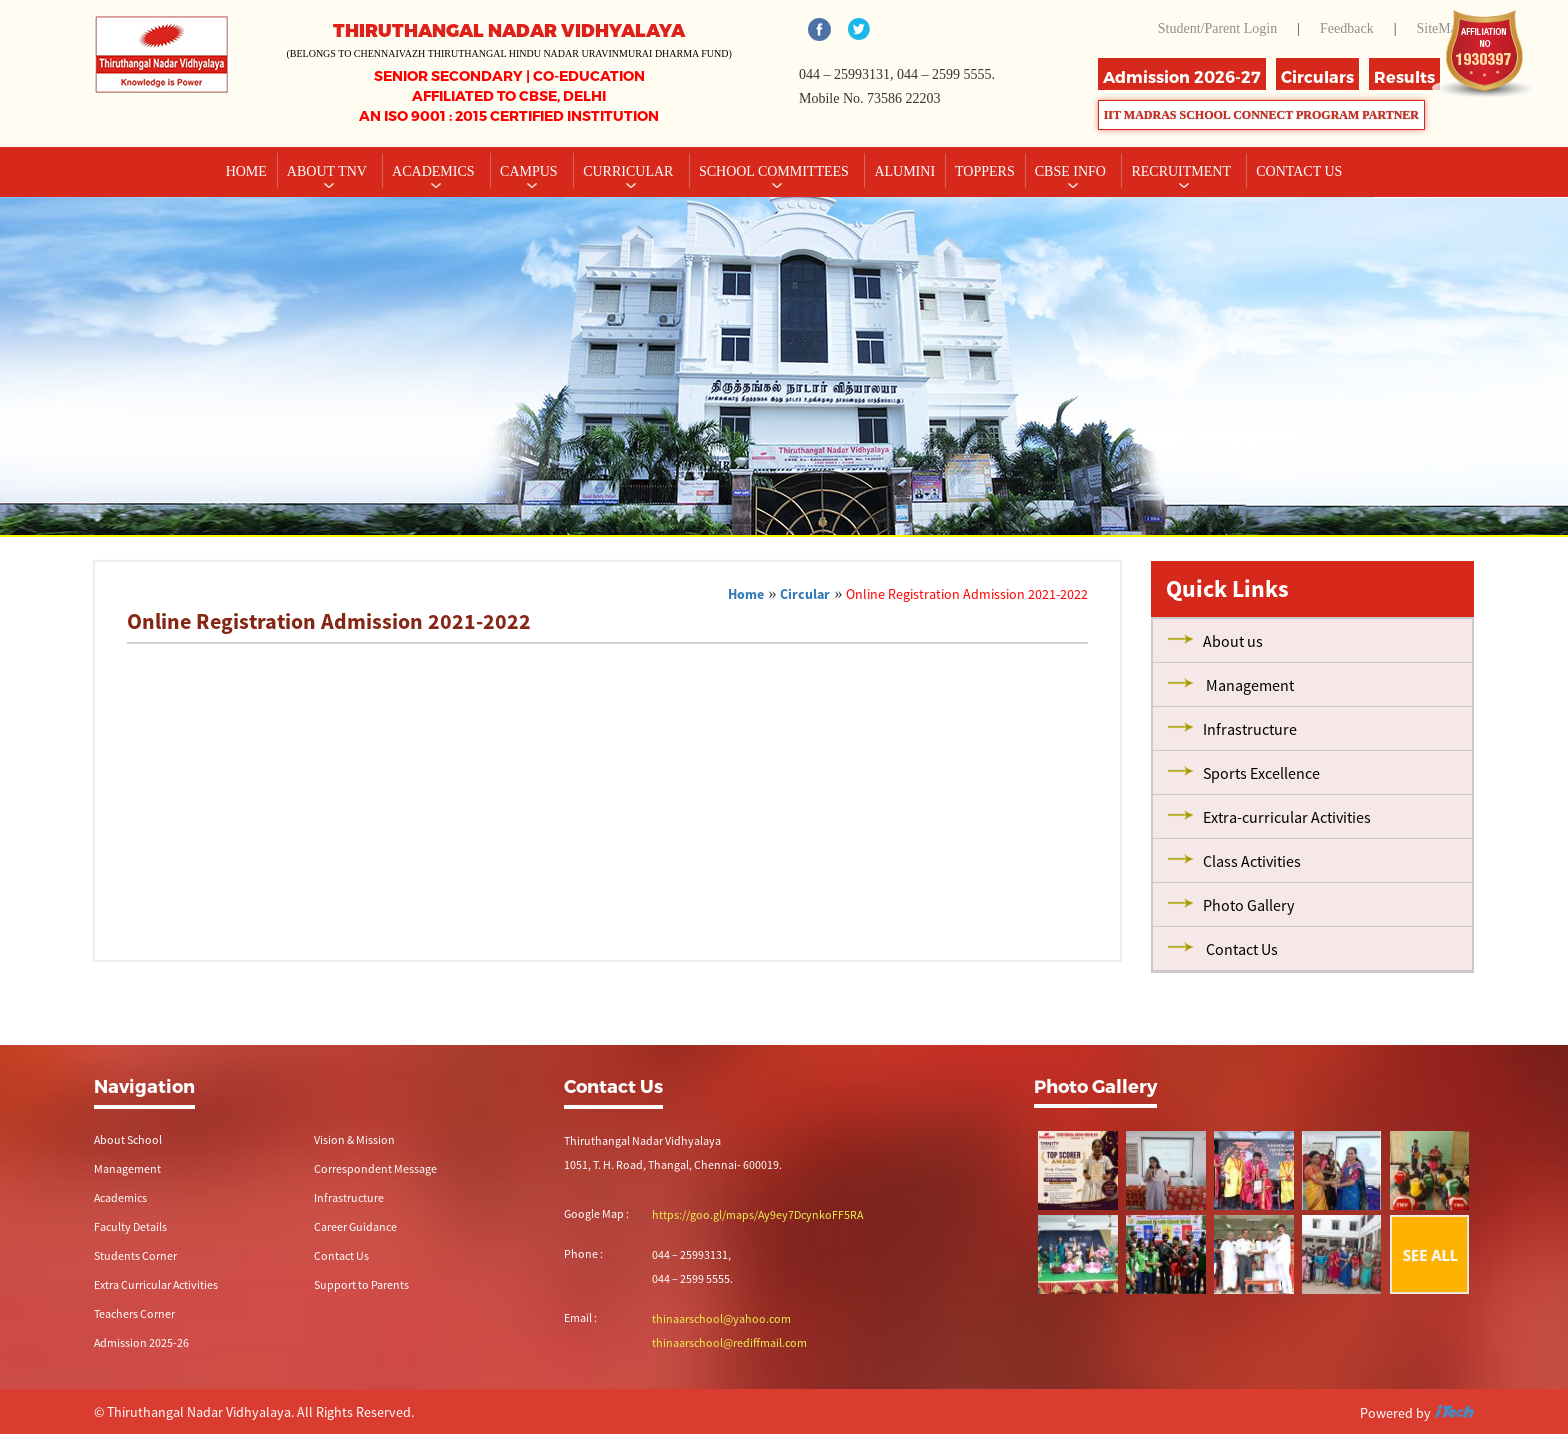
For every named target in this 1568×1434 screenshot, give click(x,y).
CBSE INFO (1072, 171)
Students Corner (135, 1255)
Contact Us (341, 1255)
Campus (530, 171)
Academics (435, 171)
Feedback (1347, 28)
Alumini (904, 171)
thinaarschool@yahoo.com (721, 1318)
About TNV (328, 171)
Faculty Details (130, 1226)
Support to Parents (361, 1284)
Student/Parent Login (1217, 28)
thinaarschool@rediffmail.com (729, 1342)
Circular (805, 594)
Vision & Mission (354, 1139)
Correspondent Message (375, 1168)
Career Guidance (355, 1226)
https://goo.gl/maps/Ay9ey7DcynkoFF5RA (757, 1214)
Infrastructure (349, 1197)
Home (246, 171)
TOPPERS (985, 171)
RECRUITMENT (1182, 171)
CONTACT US (1299, 171)
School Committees (776, 171)
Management (127, 1168)
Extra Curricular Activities (156, 1284)
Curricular (630, 171)
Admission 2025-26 (141, 1342)
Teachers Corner (134, 1313)
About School (128, 1139)
